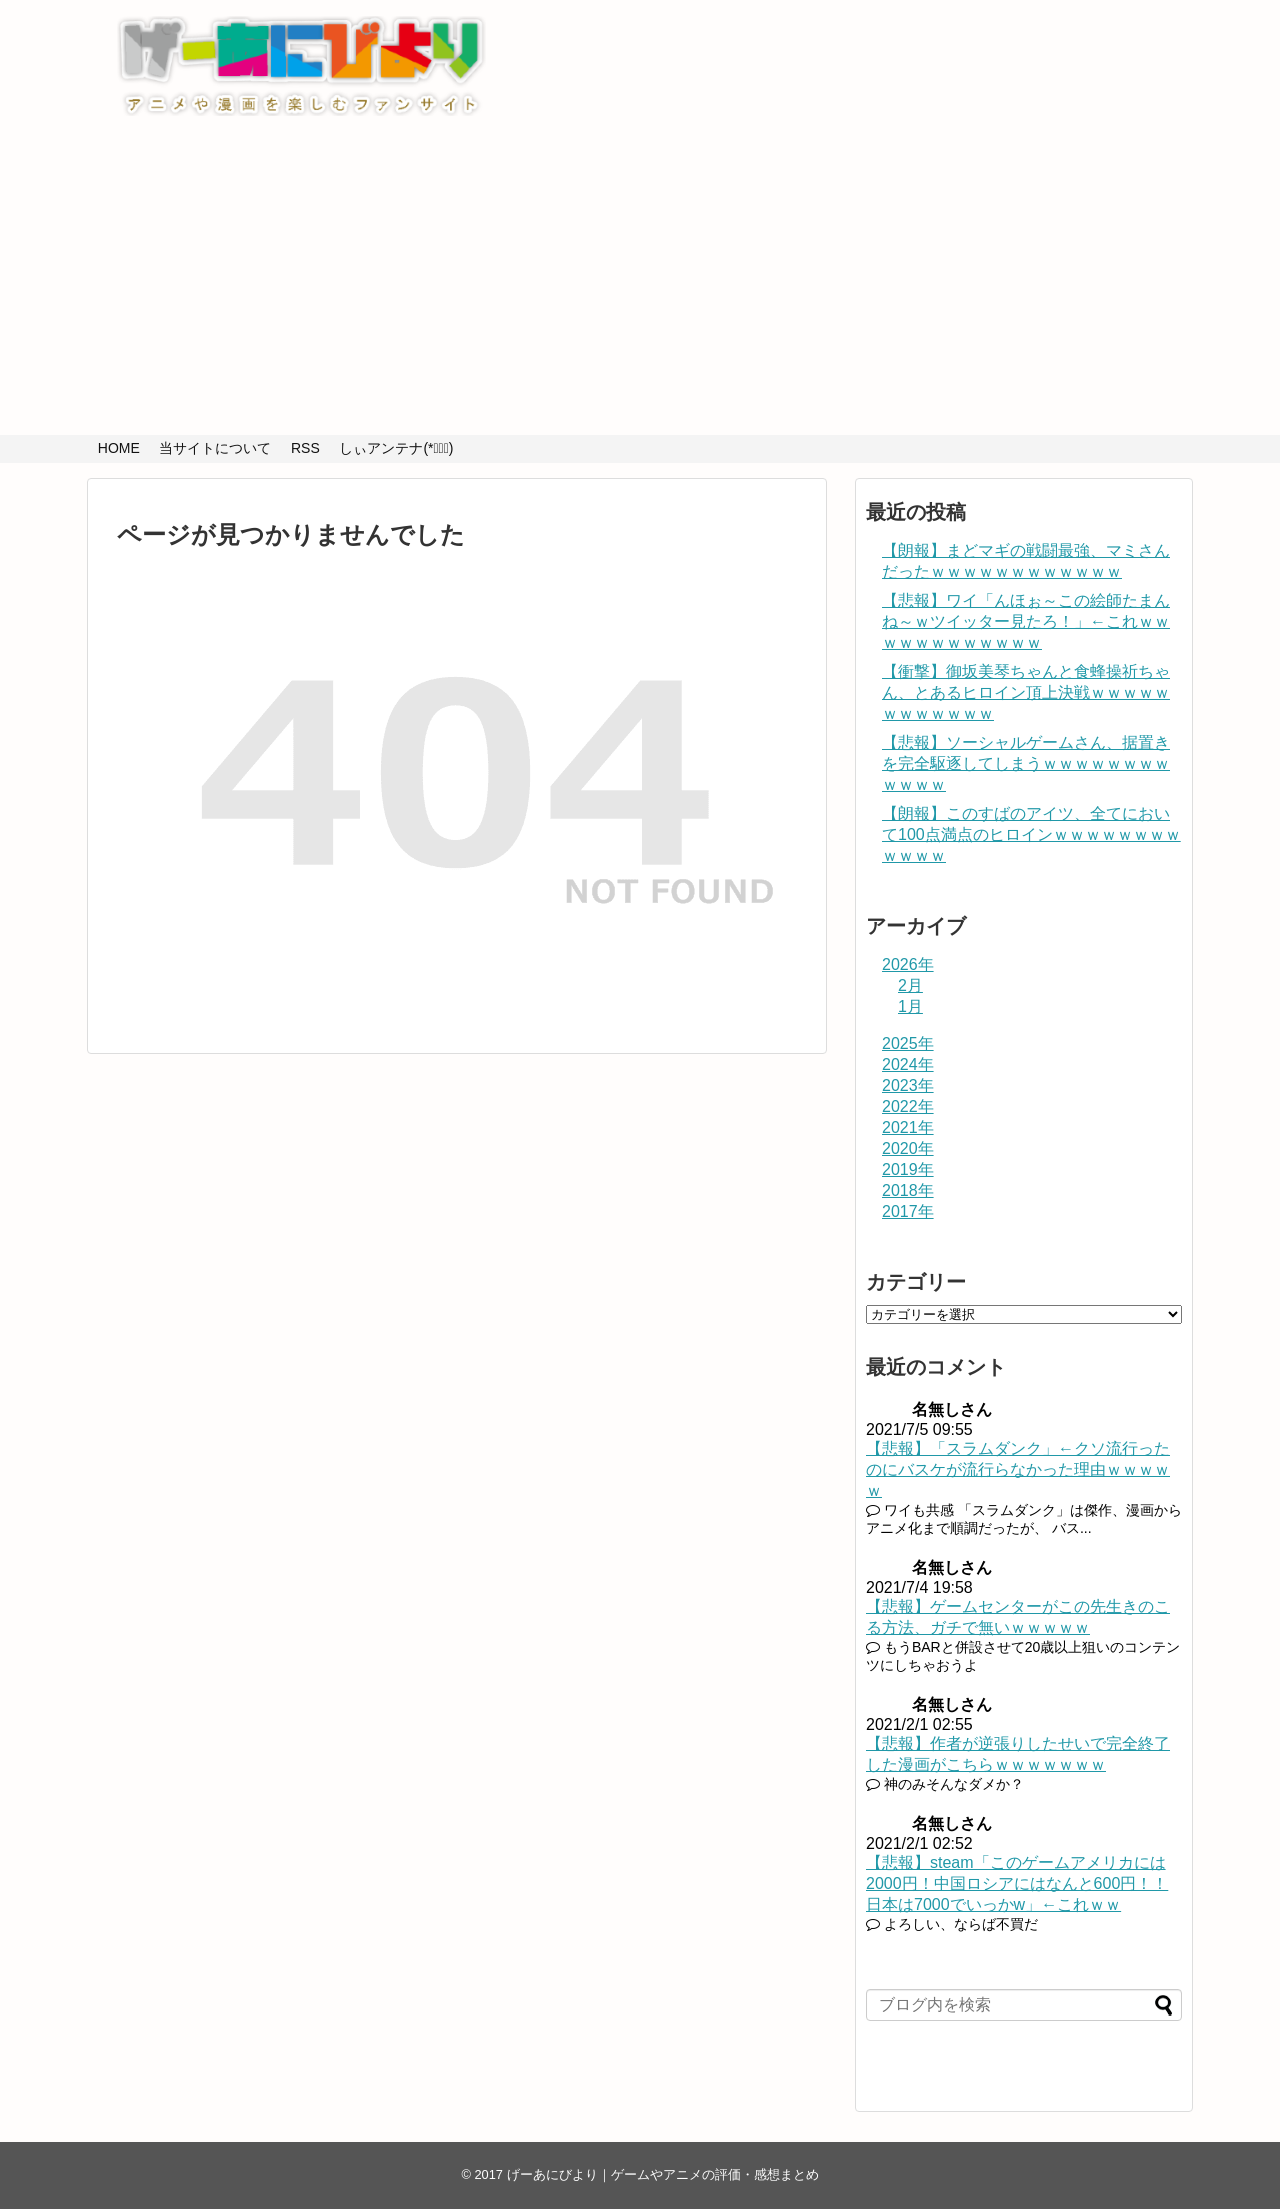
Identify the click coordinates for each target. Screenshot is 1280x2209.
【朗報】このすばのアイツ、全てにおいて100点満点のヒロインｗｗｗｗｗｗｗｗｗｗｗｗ (1031, 834)
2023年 (908, 1085)
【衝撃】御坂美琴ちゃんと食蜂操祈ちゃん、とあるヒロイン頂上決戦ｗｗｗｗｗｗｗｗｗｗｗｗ (1026, 692)
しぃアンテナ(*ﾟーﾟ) (396, 448)
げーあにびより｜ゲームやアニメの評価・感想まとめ (663, 2174)
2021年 (908, 1127)
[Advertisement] (640, 285)
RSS (305, 448)
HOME (119, 448)
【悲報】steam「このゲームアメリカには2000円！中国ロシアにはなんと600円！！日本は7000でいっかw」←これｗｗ (1017, 1883)
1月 (910, 1006)
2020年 (908, 1148)
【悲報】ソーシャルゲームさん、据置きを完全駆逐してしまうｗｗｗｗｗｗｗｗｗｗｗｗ (1026, 763)
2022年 (908, 1106)
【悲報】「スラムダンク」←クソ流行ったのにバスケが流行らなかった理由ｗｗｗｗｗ (1018, 1469)
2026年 (908, 964)
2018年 (908, 1190)
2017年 (908, 1211)
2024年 (908, 1064)
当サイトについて (215, 448)
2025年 (908, 1043)
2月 (910, 985)
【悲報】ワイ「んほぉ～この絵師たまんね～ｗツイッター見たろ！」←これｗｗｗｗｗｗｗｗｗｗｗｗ (1026, 621)
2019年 (908, 1169)
